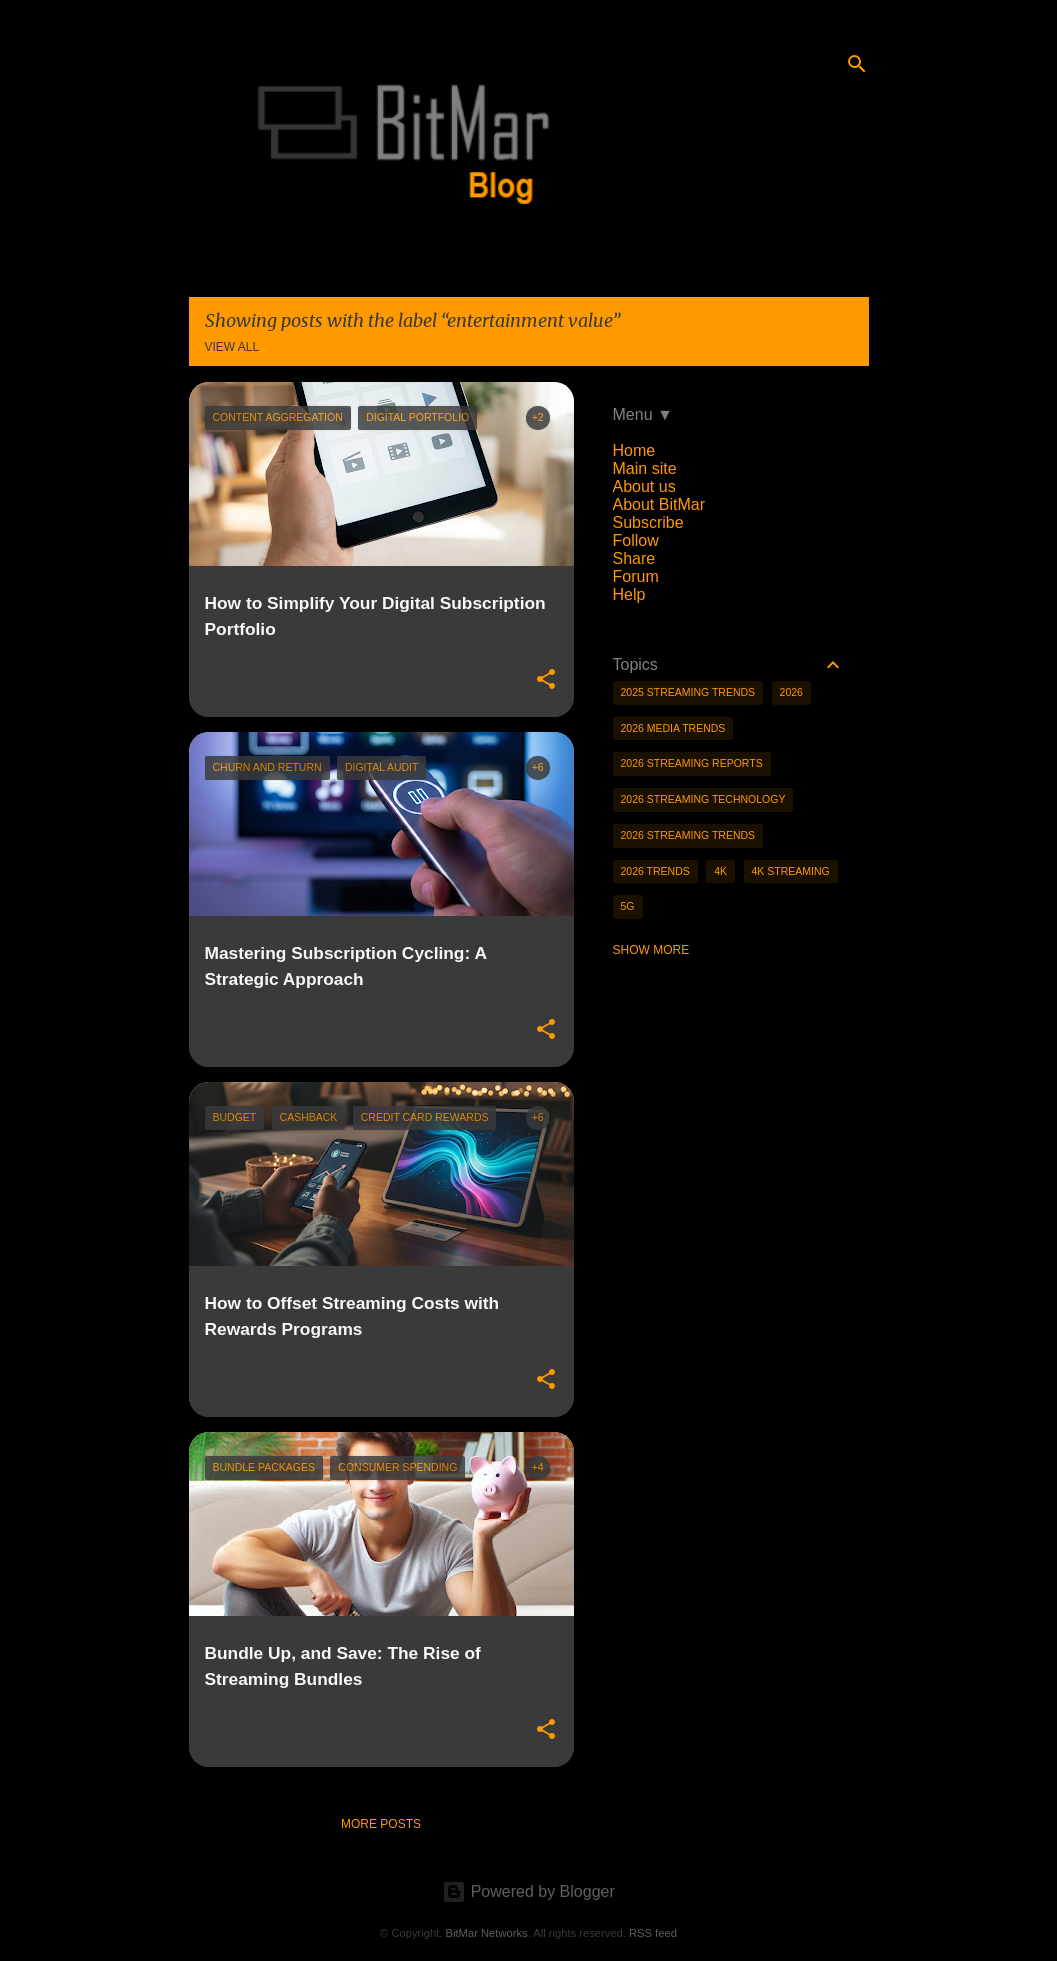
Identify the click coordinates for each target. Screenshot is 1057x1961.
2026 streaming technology (703, 799)
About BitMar (659, 504)
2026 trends (655, 871)
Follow (636, 540)
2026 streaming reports (692, 763)
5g (628, 906)
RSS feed (653, 1933)
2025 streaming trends (688, 692)
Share (634, 558)
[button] (546, 680)
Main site (645, 468)
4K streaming (791, 871)
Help (629, 594)
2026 (791, 692)
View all (232, 347)
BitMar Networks (487, 1933)
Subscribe (648, 522)
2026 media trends (673, 728)
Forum (636, 576)
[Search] (857, 64)
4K (720, 871)
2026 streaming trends (688, 835)
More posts (381, 1824)
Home (634, 450)
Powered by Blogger (528, 1891)
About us (644, 486)
